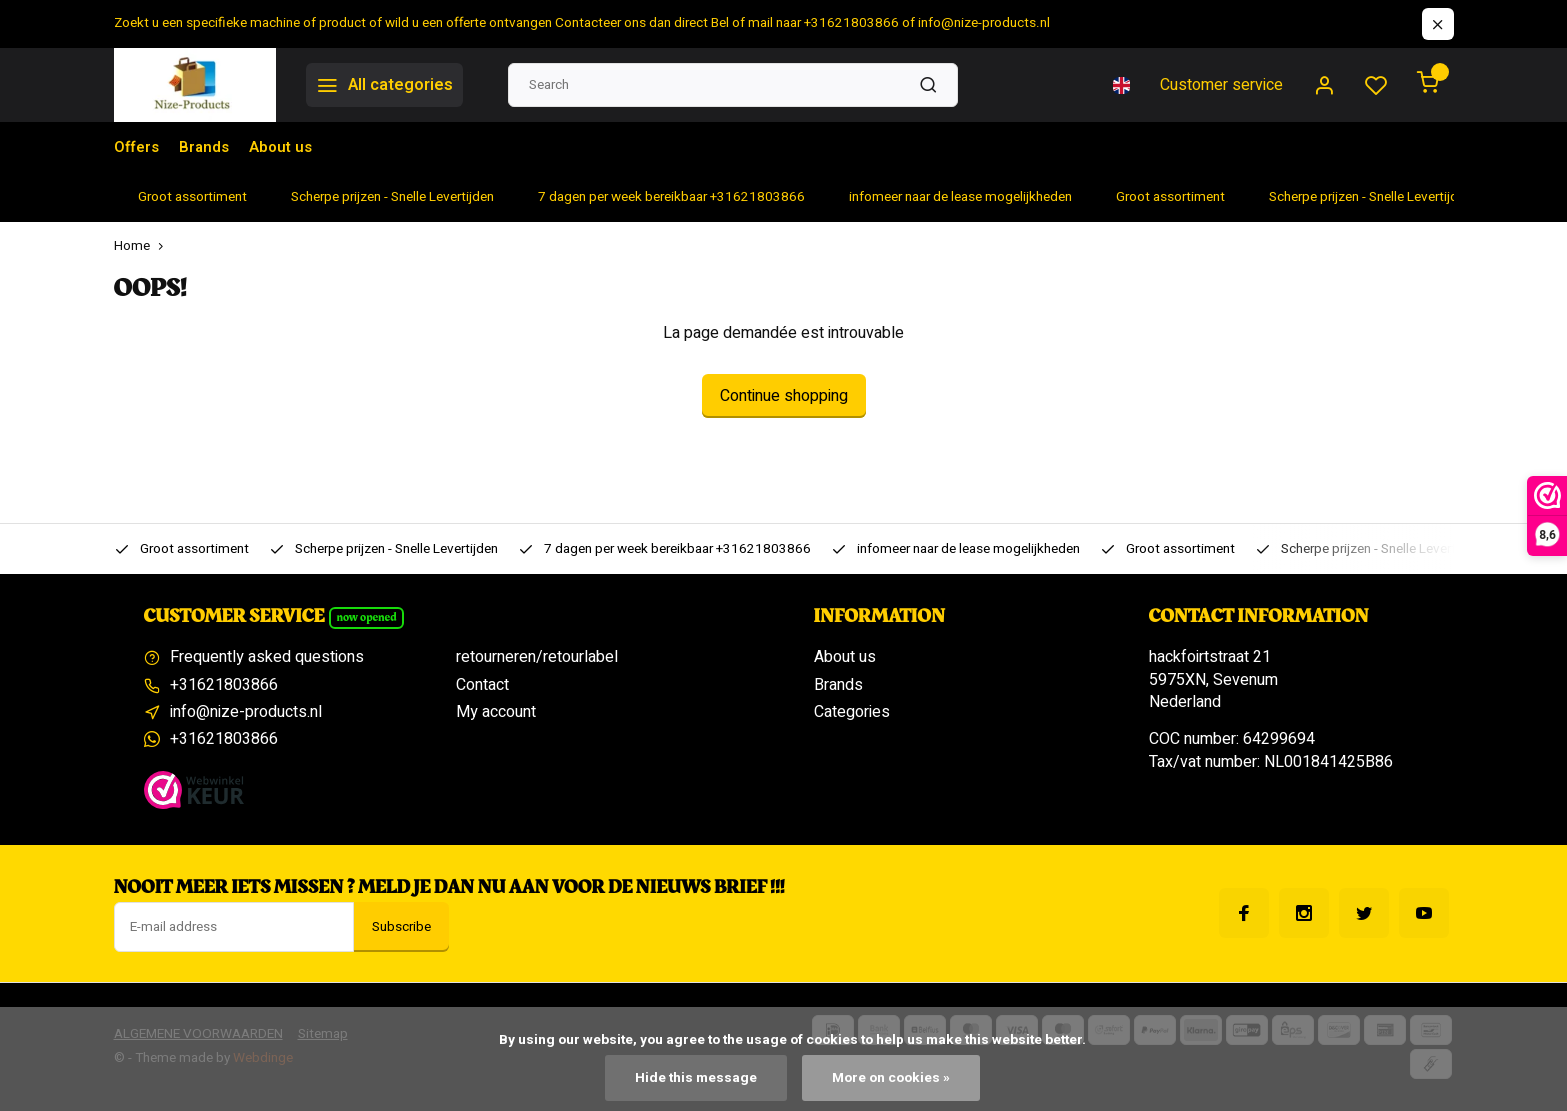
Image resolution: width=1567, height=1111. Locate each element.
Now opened (366, 617)
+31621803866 (224, 685)
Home (143, 246)
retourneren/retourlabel (537, 657)
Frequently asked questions (267, 657)
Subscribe (401, 927)
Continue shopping (784, 396)
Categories (852, 712)
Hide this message (696, 1078)
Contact (482, 685)
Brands (207, 147)
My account (496, 712)
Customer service (1221, 85)
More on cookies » (891, 1078)
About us (286, 147)
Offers (137, 147)
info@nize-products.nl (246, 712)
